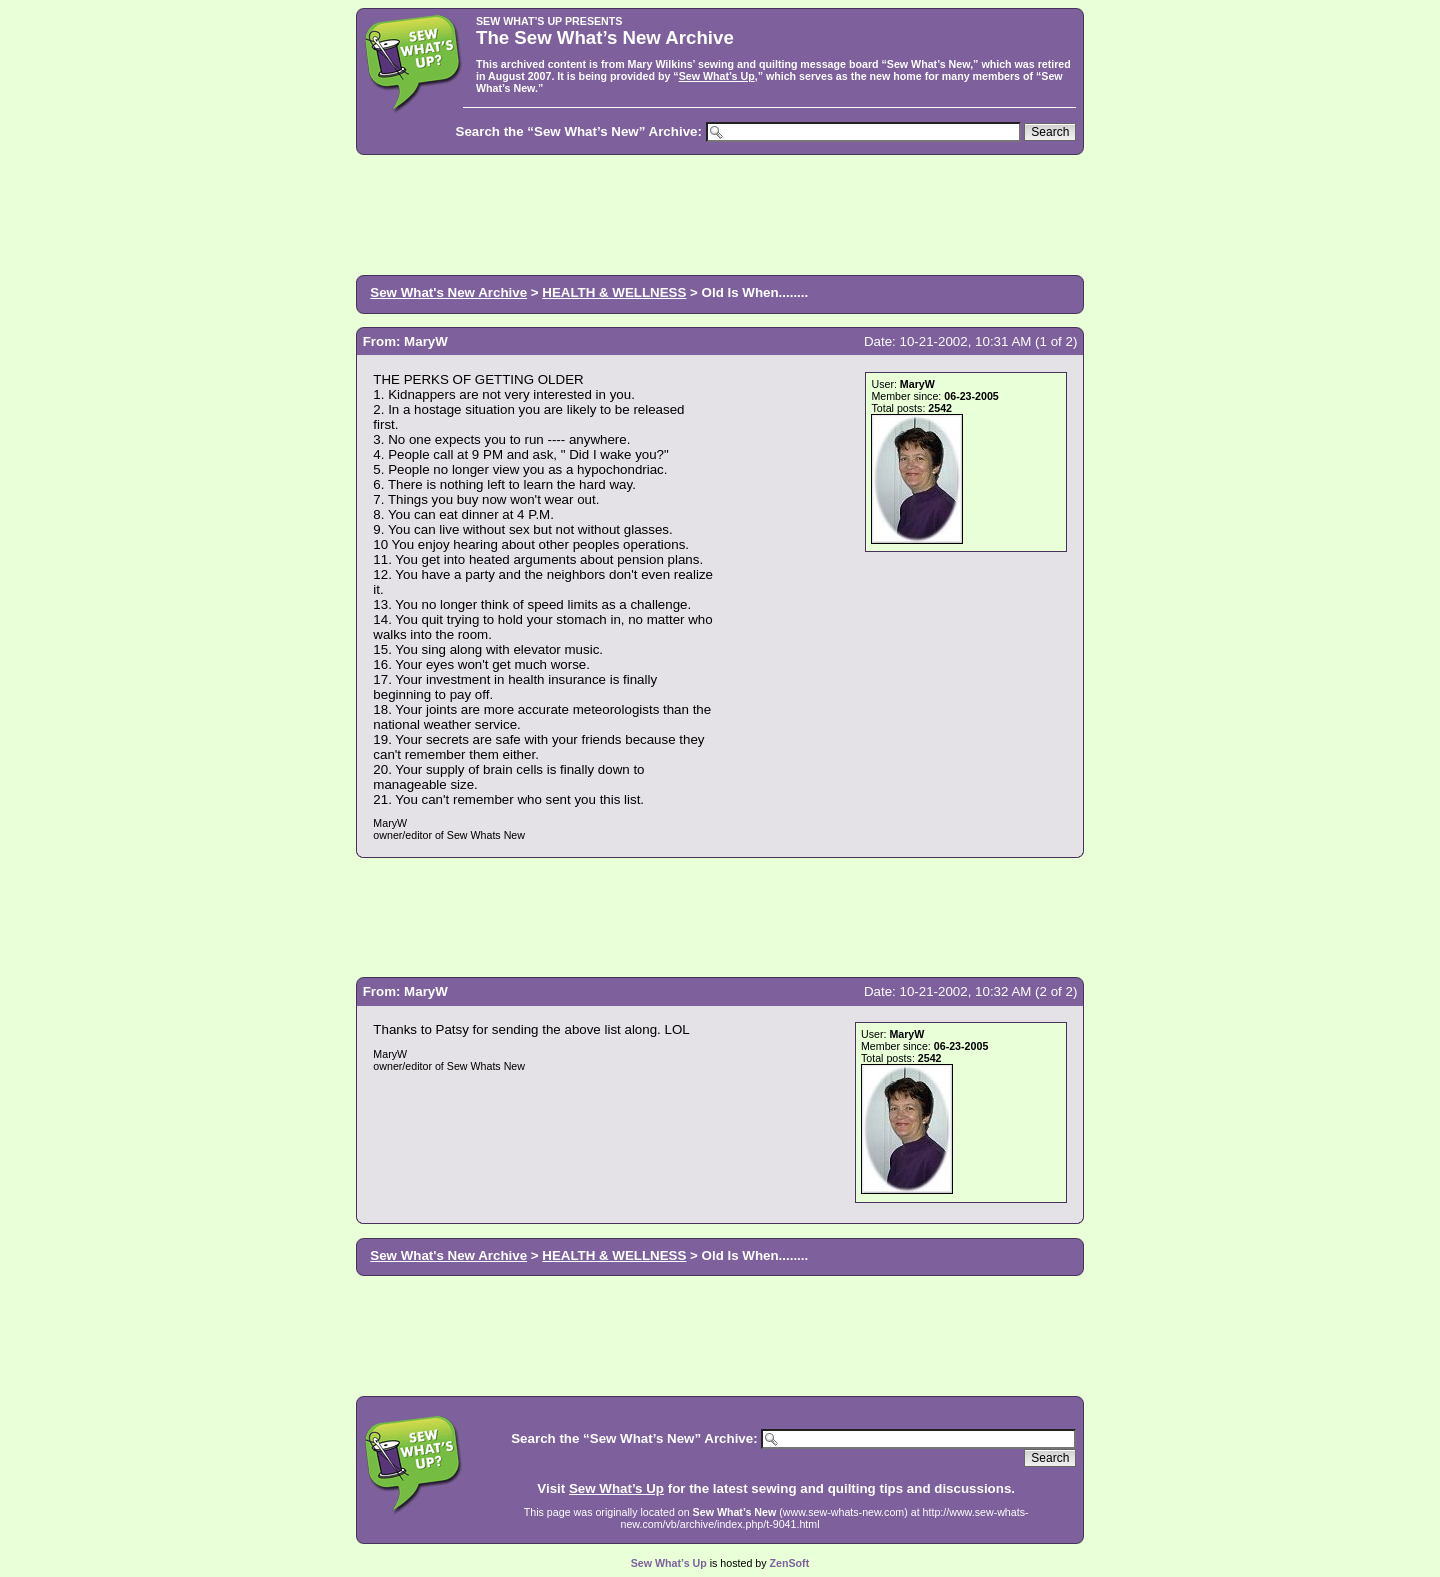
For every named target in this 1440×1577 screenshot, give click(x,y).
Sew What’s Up (717, 76)
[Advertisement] (720, 213)
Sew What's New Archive (448, 292)
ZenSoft (790, 1563)
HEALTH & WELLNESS (614, 292)
